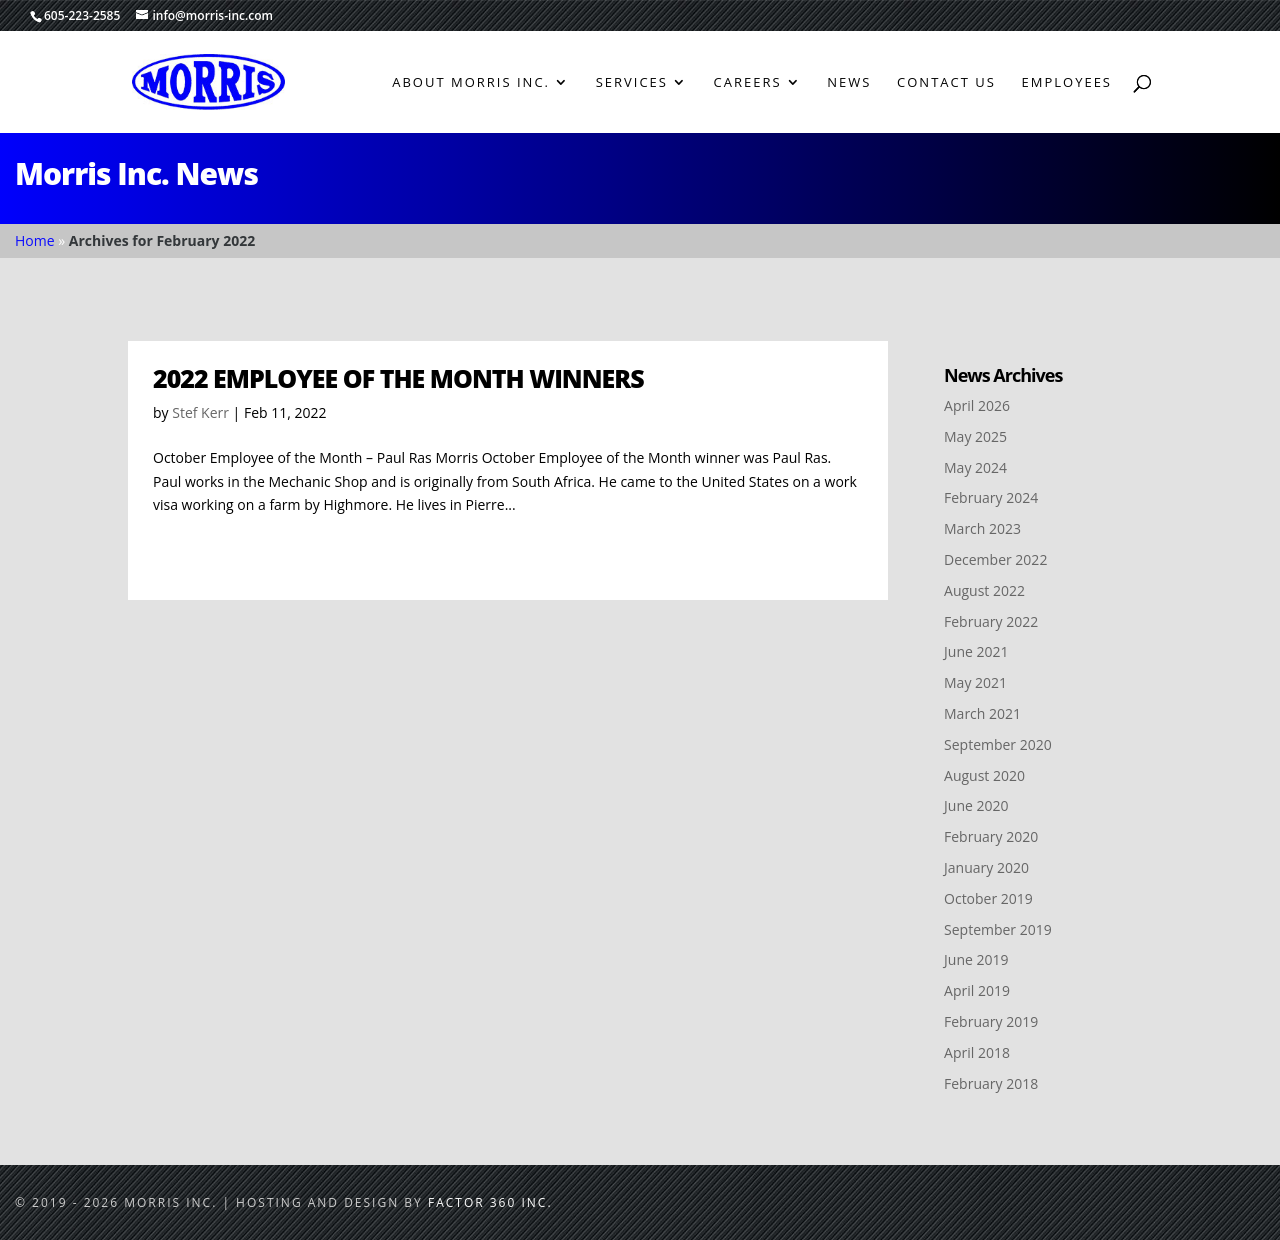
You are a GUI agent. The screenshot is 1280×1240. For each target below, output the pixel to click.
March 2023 (982, 528)
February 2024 (991, 497)
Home (35, 240)
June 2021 (976, 651)
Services (632, 83)
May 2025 (975, 436)
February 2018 (991, 1083)
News (849, 83)
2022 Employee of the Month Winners (398, 378)
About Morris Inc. (471, 83)
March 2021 (982, 713)
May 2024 (975, 467)
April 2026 (977, 405)
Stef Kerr (200, 412)
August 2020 (984, 775)
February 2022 (991, 621)
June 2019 (976, 959)
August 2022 (984, 590)
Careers (748, 83)
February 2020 (991, 836)
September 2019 (998, 929)
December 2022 (995, 559)
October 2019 (988, 898)
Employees (1067, 83)
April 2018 (977, 1052)
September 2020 (998, 744)
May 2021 (975, 682)
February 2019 (991, 1021)
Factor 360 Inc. (490, 1202)
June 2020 (976, 805)
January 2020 (986, 867)
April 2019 (977, 990)
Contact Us (946, 83)
